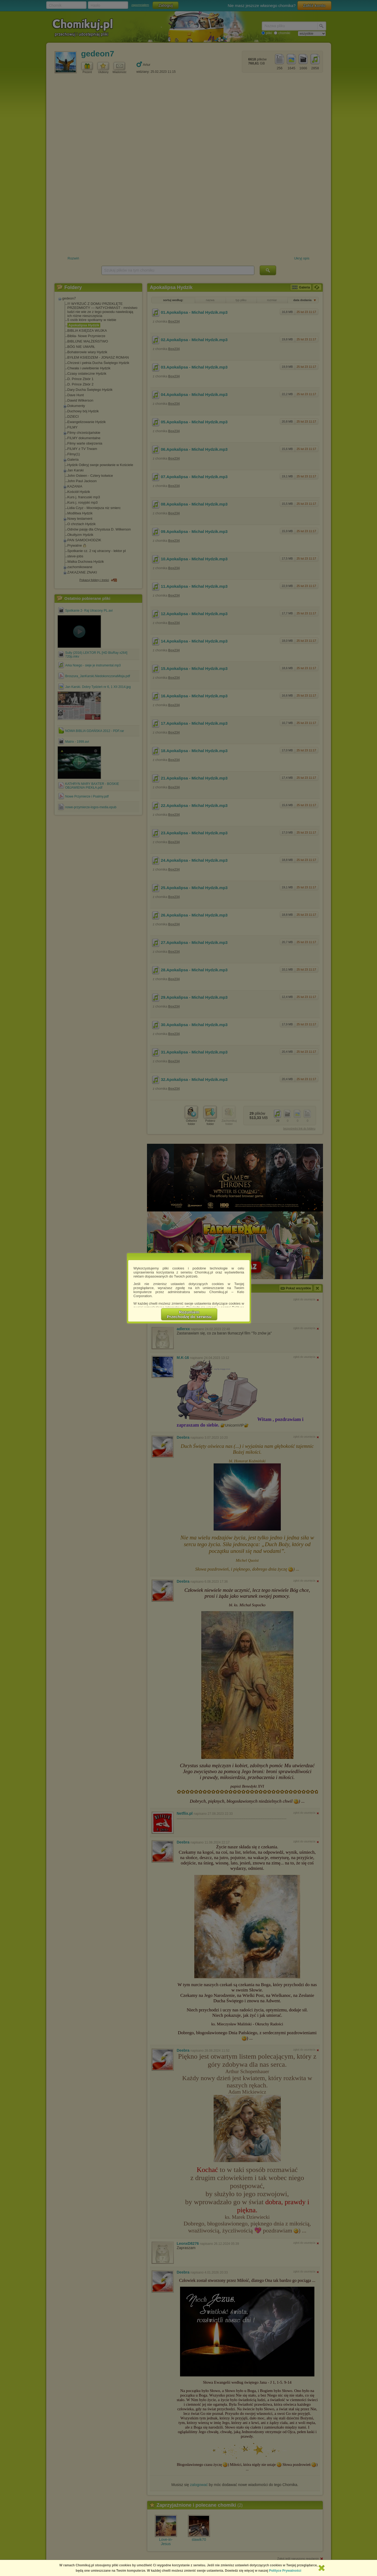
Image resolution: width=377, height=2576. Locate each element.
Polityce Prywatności (285, 2571)
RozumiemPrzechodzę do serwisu (189, 1314)
